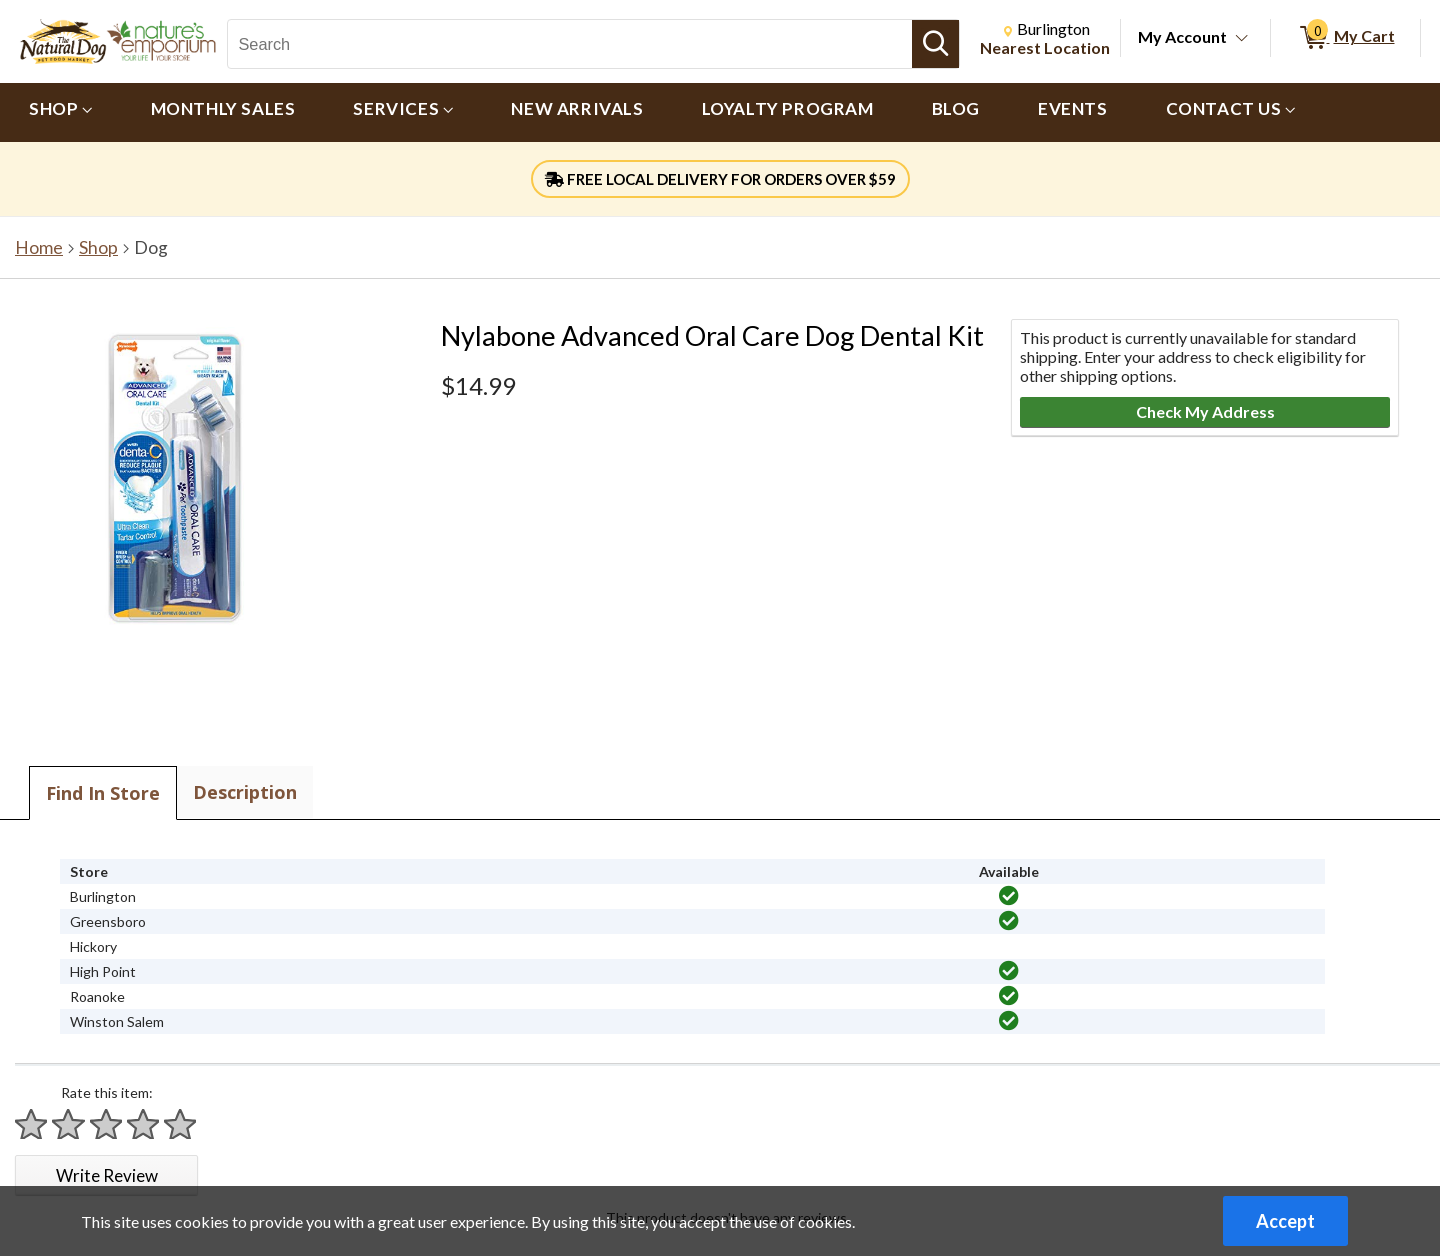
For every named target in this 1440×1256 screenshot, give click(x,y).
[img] (1009, 896)
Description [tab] (245, 792)
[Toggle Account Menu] (1242, 39)
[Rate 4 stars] (144, 1124)
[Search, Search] (569, 44)
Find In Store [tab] (103, 793)
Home (39, 247)
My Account (1182, 36)
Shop (98, 247)
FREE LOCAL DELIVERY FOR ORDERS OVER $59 (720, 179)
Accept (1285, 1221)
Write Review (107, 1175)
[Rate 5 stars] (181, 1124)
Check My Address (1205, 411)
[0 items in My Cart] (1345, 38)
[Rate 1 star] (32, 1124)
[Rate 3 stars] (107, 1124)
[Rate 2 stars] (69, 1124)
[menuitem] (61, 112)
